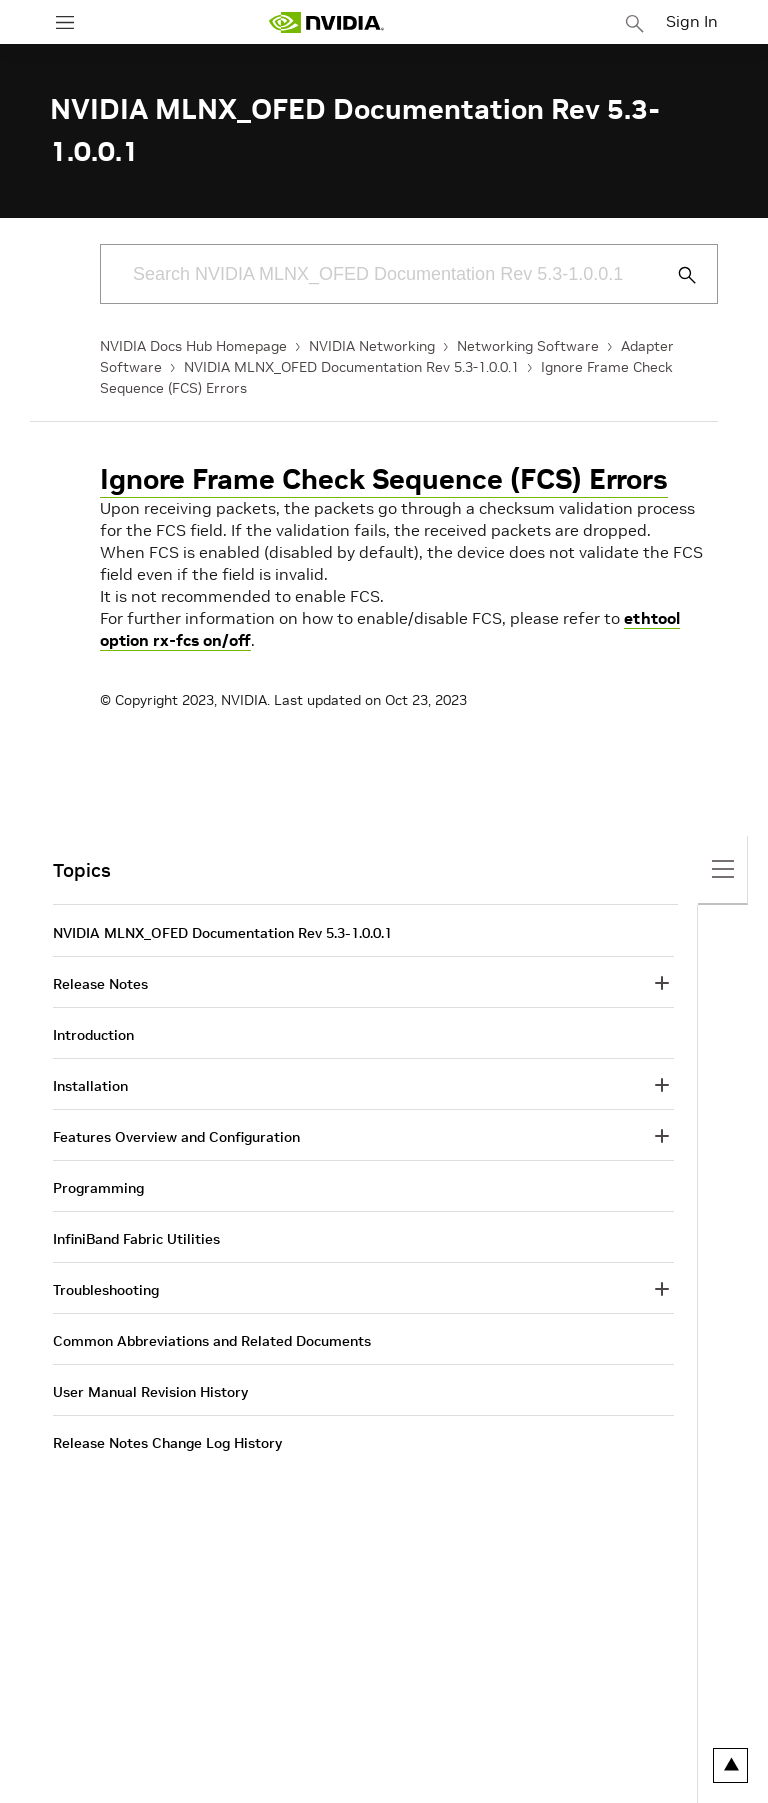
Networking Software (528, 346)
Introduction (93, 1035)
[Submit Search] (676, 275)
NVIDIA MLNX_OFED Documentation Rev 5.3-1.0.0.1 (351, 367)
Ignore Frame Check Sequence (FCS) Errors (384, 479)
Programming (98, 1188)
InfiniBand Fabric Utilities (136, 1239)
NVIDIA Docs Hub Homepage (193, 346)
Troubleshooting (106, 1290)
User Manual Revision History (150, 1392)
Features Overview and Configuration (176, 1137)
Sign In (692, 21)
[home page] (326, 22)
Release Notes (100, 984)
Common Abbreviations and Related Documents (212, 1341)
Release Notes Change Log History (167, 1443)
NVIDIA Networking (372, 346)
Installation (90, 1086)
